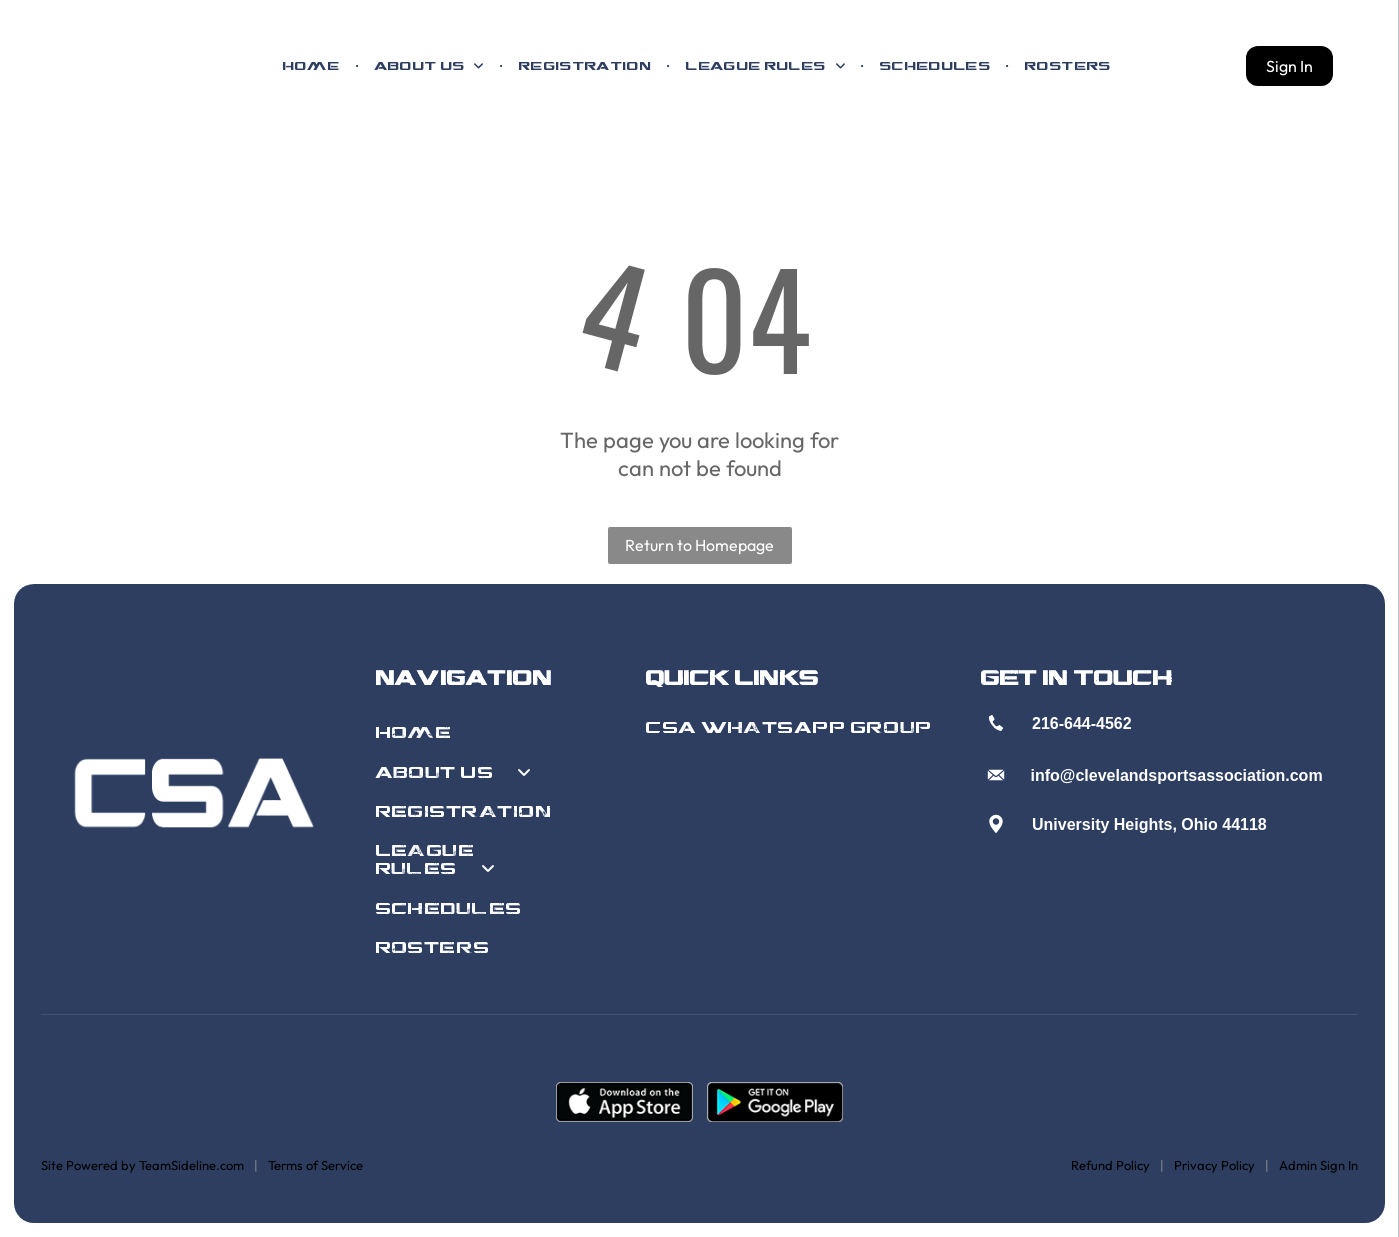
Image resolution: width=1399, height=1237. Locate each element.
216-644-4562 (1082, 723)
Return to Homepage (699, 545)
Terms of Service (315, 1165)
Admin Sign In (1318, 1165)
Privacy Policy (1214, 1165)
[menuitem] (311, 65)
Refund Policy (1110, 1165)
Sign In (1289, 66)
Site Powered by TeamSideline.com (142, 1165)
